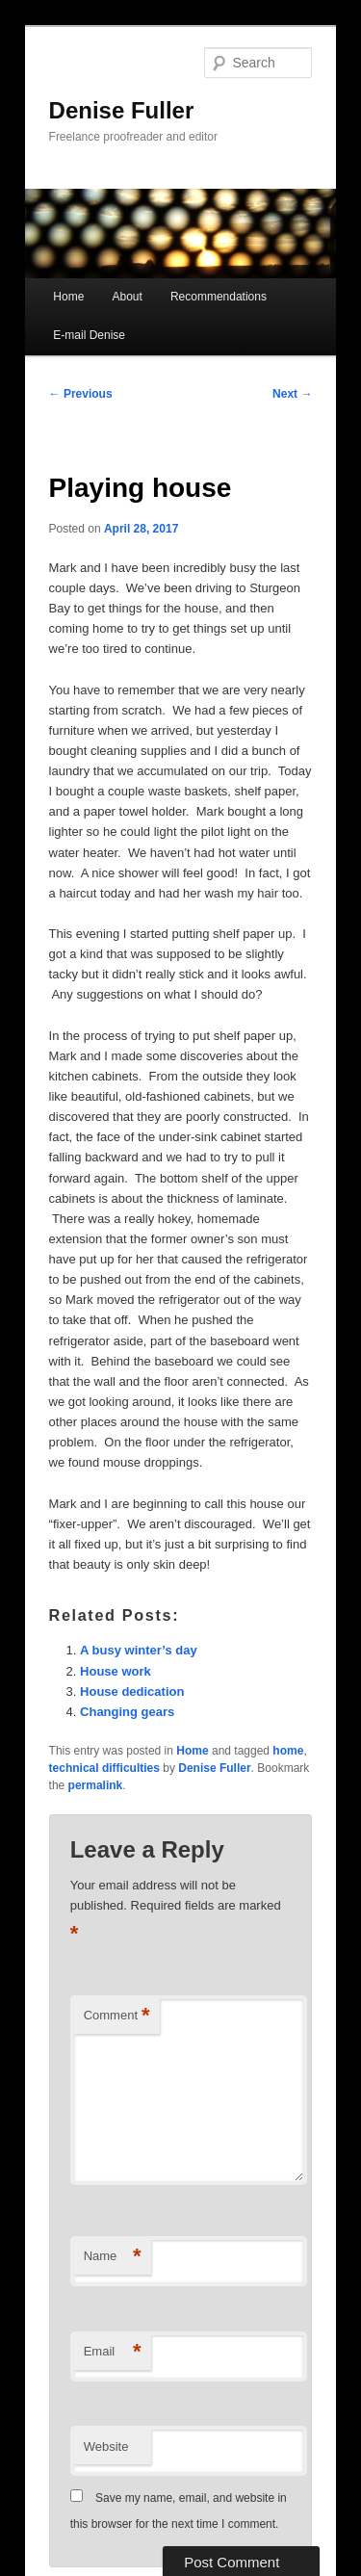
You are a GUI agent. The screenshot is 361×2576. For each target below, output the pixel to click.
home (287, 1750)
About (127, 296)
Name (113, 2257)
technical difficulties (104, 1768)
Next (292, 394)
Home (68, 296)
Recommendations (218, 296)
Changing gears (127, 1711)
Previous (81, 394)
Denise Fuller (121, 110)
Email (113, 2352)
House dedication (132, 1691)
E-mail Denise (89, 335)
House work (115, 1671)
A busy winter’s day (138, 1650)
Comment (117, 2016)
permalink (95, 1785)
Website (106, 2446)
